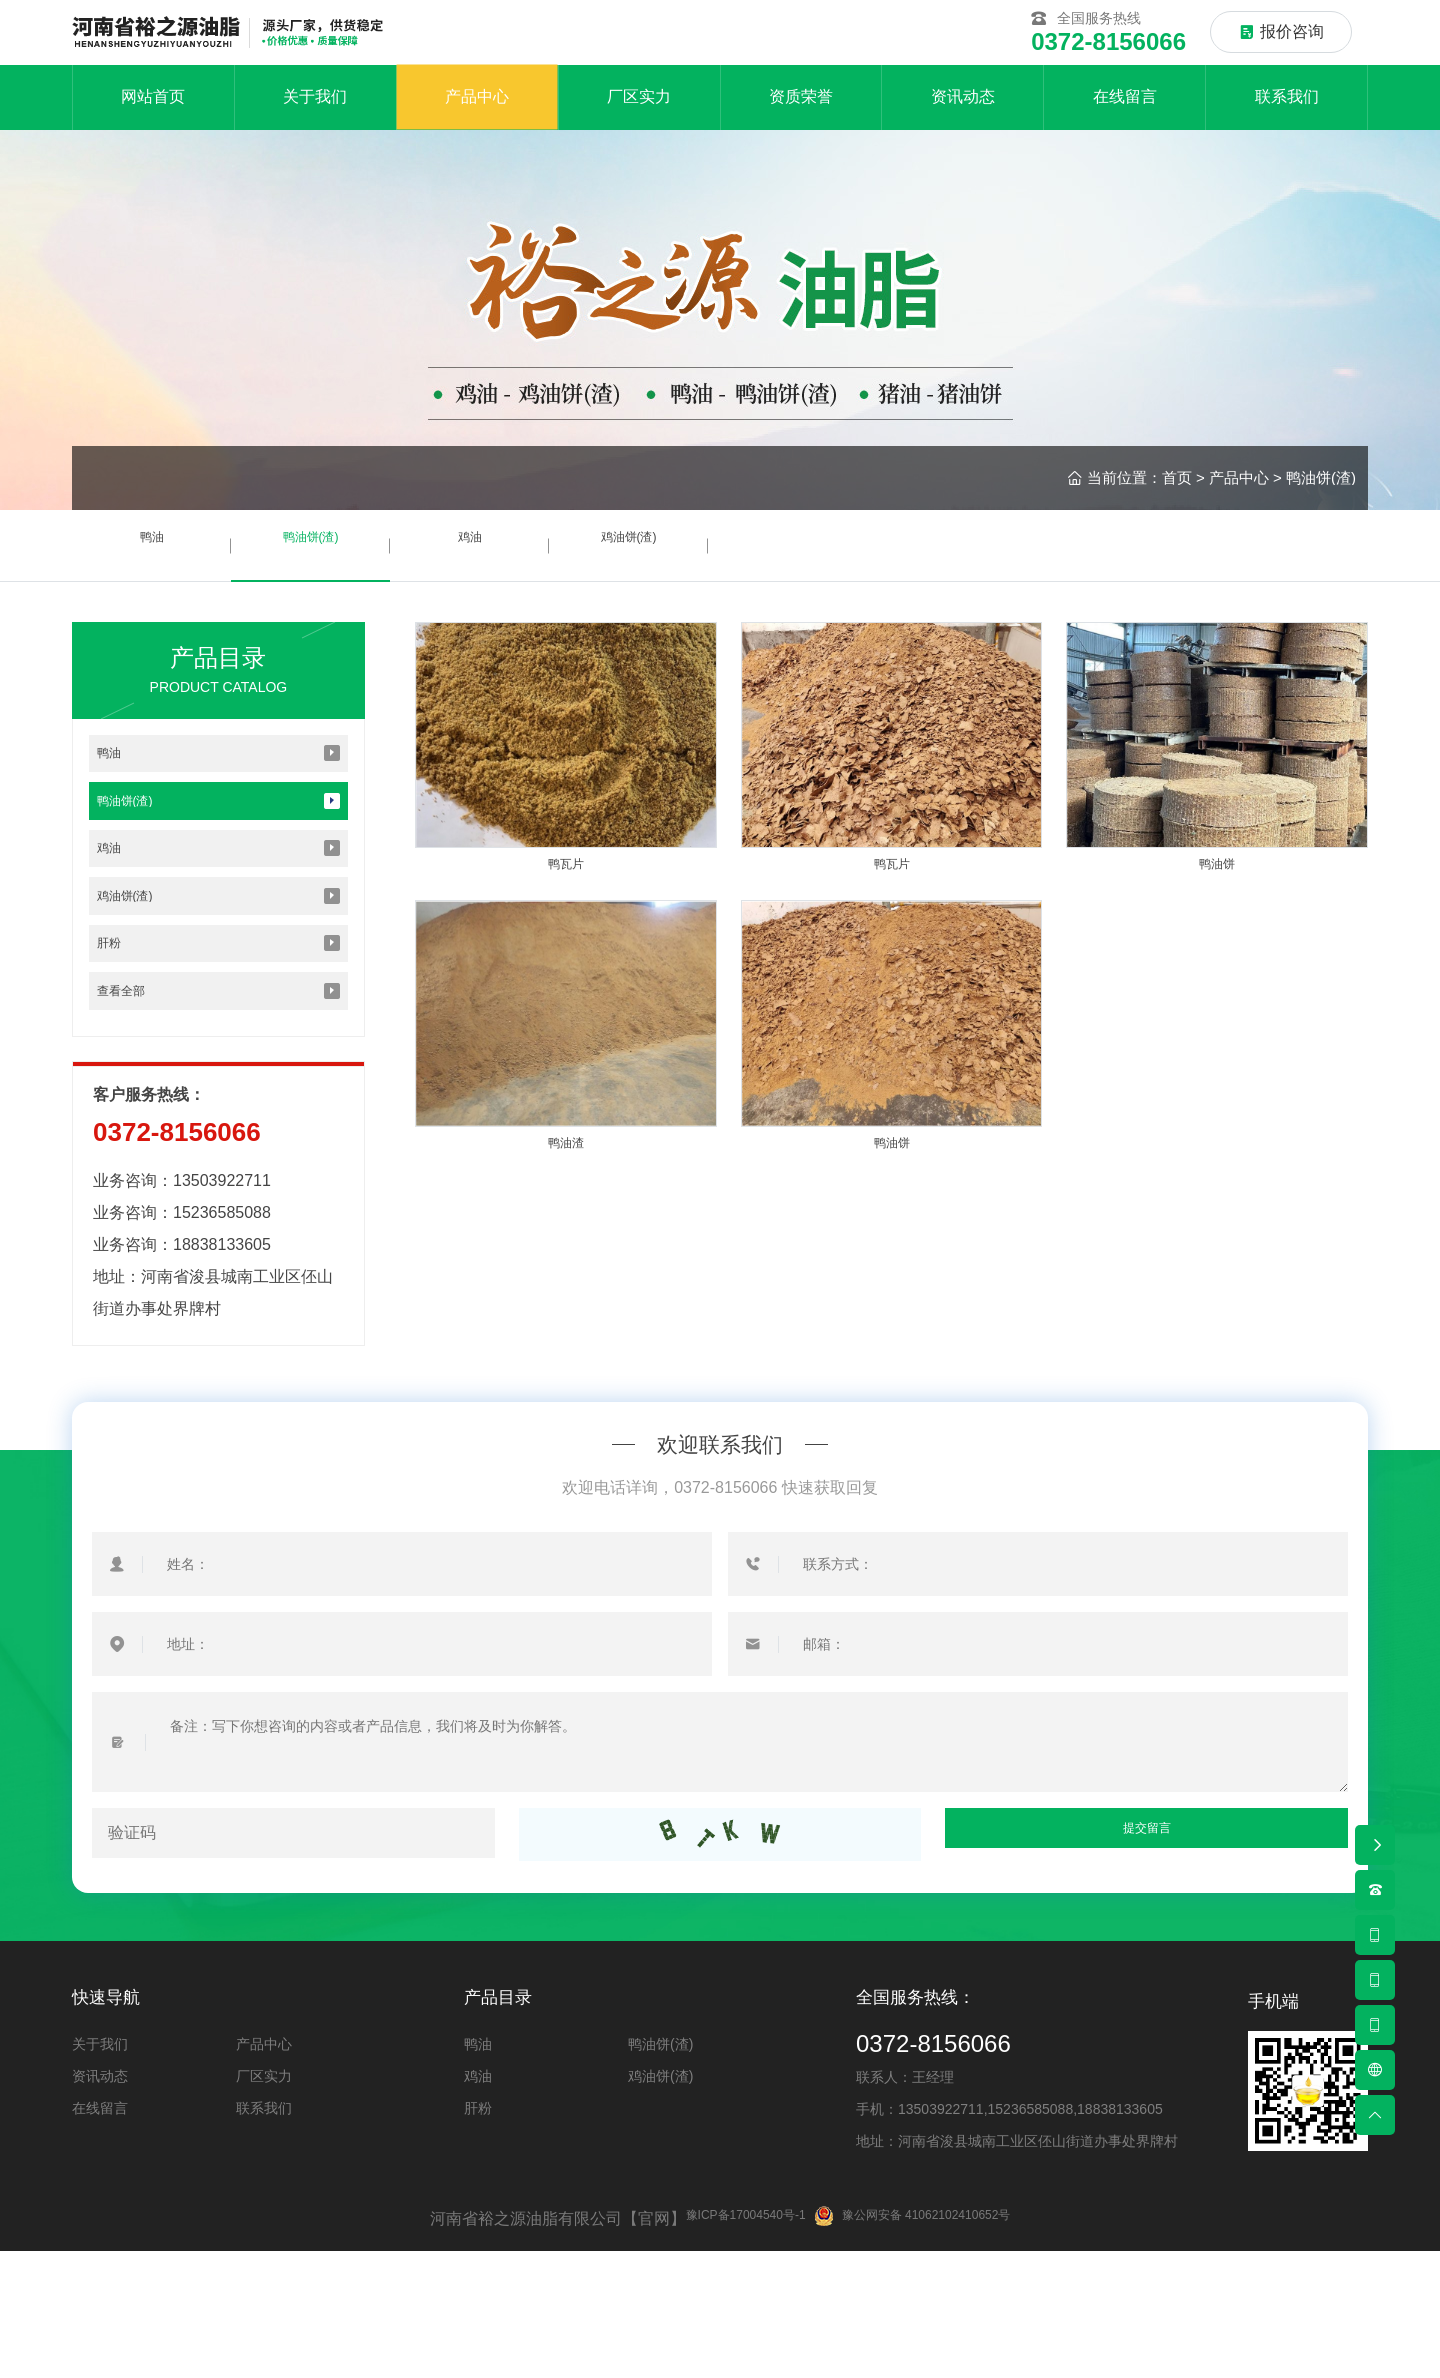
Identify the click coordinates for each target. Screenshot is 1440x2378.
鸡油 (478, 2204)
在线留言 (100, 2236)
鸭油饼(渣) (1321, 523)
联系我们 (264, 2236)
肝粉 (478, 2236)
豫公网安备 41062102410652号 (932, 2347)
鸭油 (478, 2172)
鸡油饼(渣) (660, 2204)
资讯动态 (100, 2204)
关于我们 (100, 2172)
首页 (1177, 523)
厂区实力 (264, 2204)
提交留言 (1147, 1961)
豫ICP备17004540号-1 (717, 2345)
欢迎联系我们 (720, 1568)
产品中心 (1239, 523)
